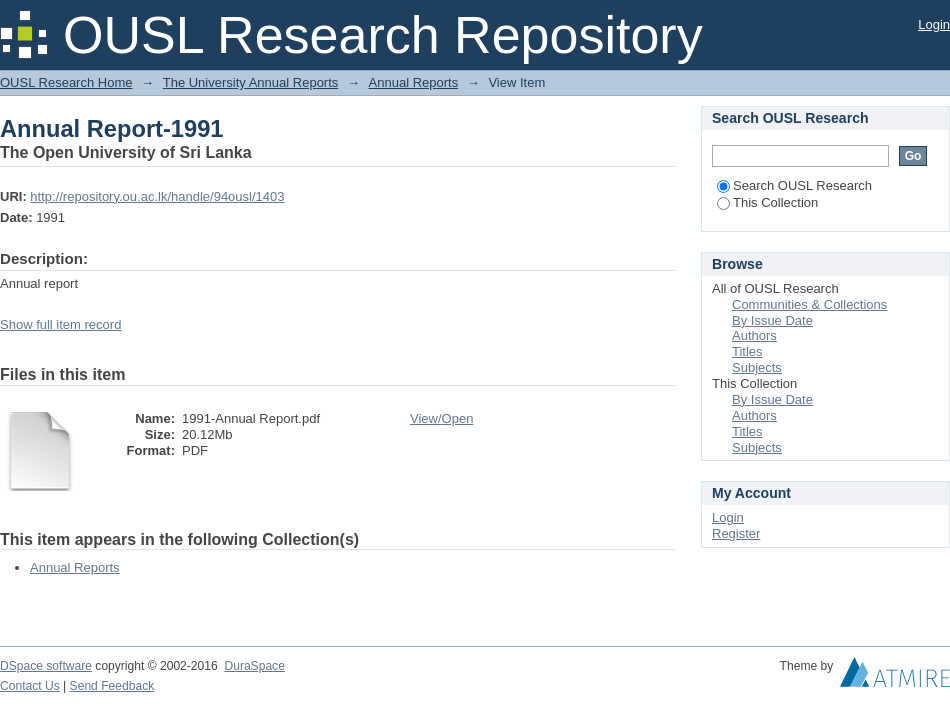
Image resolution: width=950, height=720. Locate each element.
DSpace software (46, 666)
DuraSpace (254, 666)
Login (934, 24)
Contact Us (30, 686)
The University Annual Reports (251, 82)
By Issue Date (772, 320)
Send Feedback (112, 686)
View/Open (441, 418)
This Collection (767, 202)
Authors (754, 335)
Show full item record (60, 324)
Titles (747, 351)
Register (736, 533)
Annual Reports (414, 82)
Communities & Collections (809, 304)
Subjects (757, 367)
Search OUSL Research (794, 185)
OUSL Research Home (66, 82)
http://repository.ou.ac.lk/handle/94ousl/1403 (157, 196)
